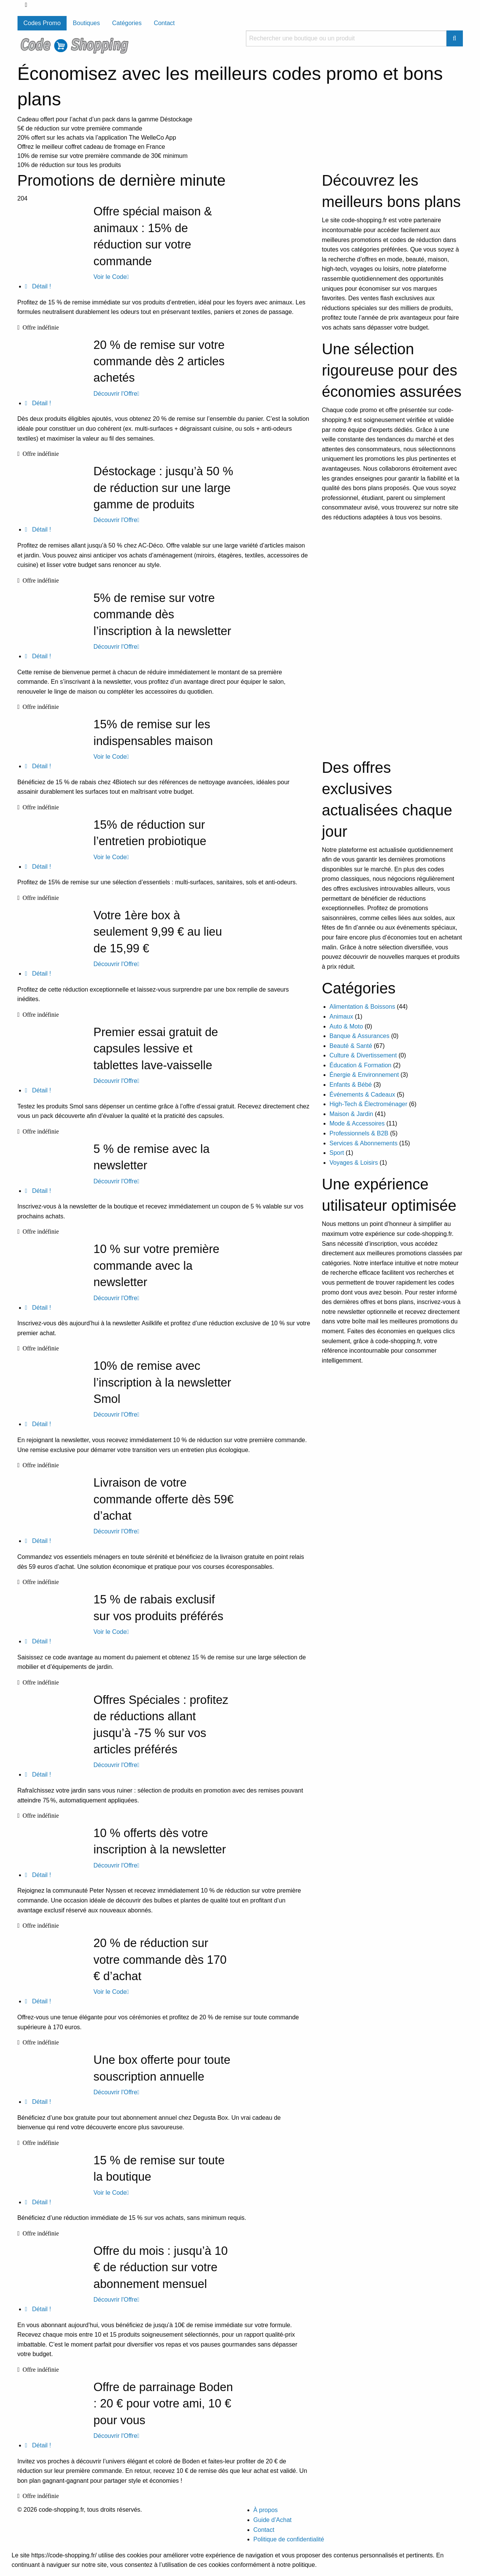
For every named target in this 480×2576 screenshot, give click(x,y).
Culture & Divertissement (363, 1055)
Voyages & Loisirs (354, 1162)
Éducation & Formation (361, 1065)
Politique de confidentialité (289, 2539)
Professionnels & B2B (359, 1133)
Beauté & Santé (351, 1046)
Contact (164, 23)
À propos (266, 2510)
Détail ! (38, 286)
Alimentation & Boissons (362, 1006)
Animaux (341, 1016)
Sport (337, 1152)
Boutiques (86, 23)
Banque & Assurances (359, 1036)
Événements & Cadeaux (362, 1094)
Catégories (127, 23)
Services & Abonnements (364, 1143)
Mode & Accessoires (357, 1123)
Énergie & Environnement (364, 1074)
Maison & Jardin (351, 1114)
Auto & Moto (346, 1026)
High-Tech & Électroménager (369, 1104)
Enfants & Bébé (351, 1084)
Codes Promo (42, 23)
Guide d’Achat (273, 2520)
